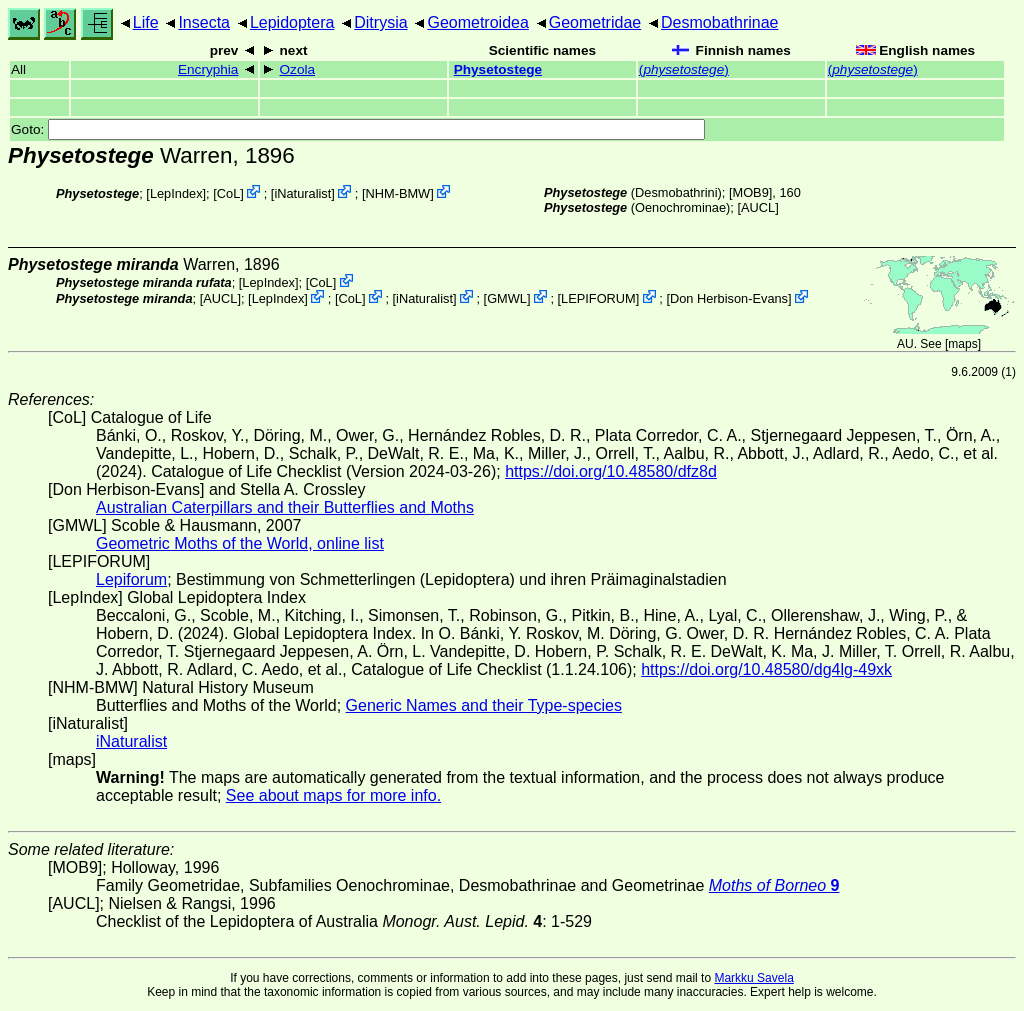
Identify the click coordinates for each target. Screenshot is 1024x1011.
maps (962, 344)
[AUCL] (757, 207)
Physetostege (498, 69)
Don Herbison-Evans (729, 298)
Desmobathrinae (719, 22)
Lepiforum (131, 579)
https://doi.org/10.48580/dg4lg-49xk (766, 669)
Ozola (298, 69)
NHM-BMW (397, 193)
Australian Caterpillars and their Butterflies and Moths (285, 507)
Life (146, 22)
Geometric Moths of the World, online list (240, 543)
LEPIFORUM (598, 298)
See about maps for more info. (333, 795)
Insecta (204, 22)
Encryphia (208, 69)
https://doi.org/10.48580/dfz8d (611, 471)
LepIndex (176, 193)
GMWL (507, 298)
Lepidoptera (292, 22)
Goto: (358, 129)
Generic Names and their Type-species (484, 705)
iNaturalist (302, 193)
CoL (228, 193)
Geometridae (595, 22)
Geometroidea (477, 22)
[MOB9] (750, 192)
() (684, 69)
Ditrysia (380, 22)
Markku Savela (753, 978)
